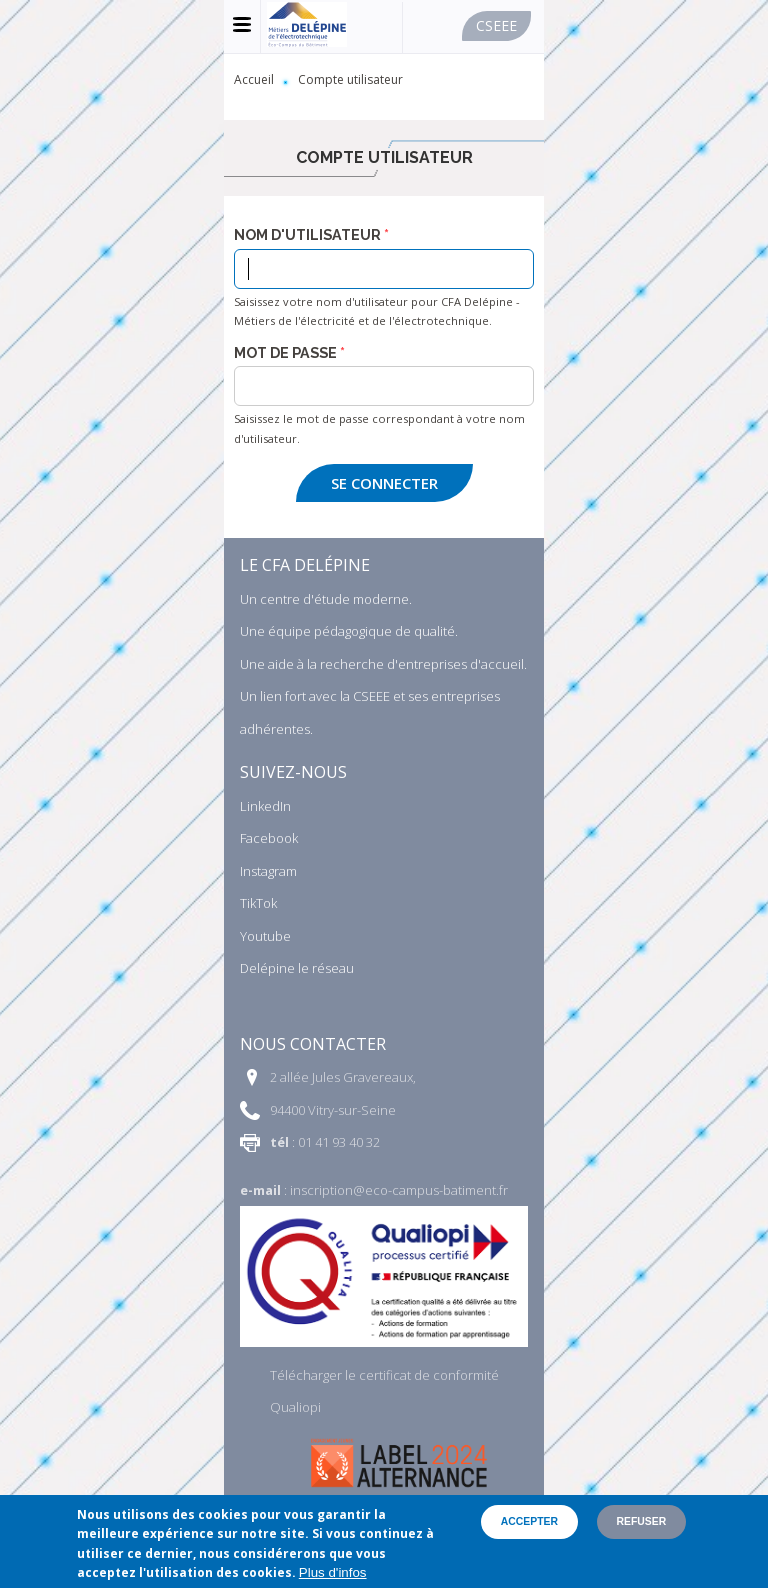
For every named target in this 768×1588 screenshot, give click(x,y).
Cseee (496, 25)
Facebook (269, 838)
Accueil (254, 79)
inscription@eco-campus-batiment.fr (399, 1190)
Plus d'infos (333, 1572)
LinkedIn (265, 806)
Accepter (529, 1521)
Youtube (265, 936)
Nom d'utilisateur (307, 235)
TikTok (258, 903)
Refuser (642, 1521)
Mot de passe (285, 353)
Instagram (268, 871)
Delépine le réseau (297, 968)
